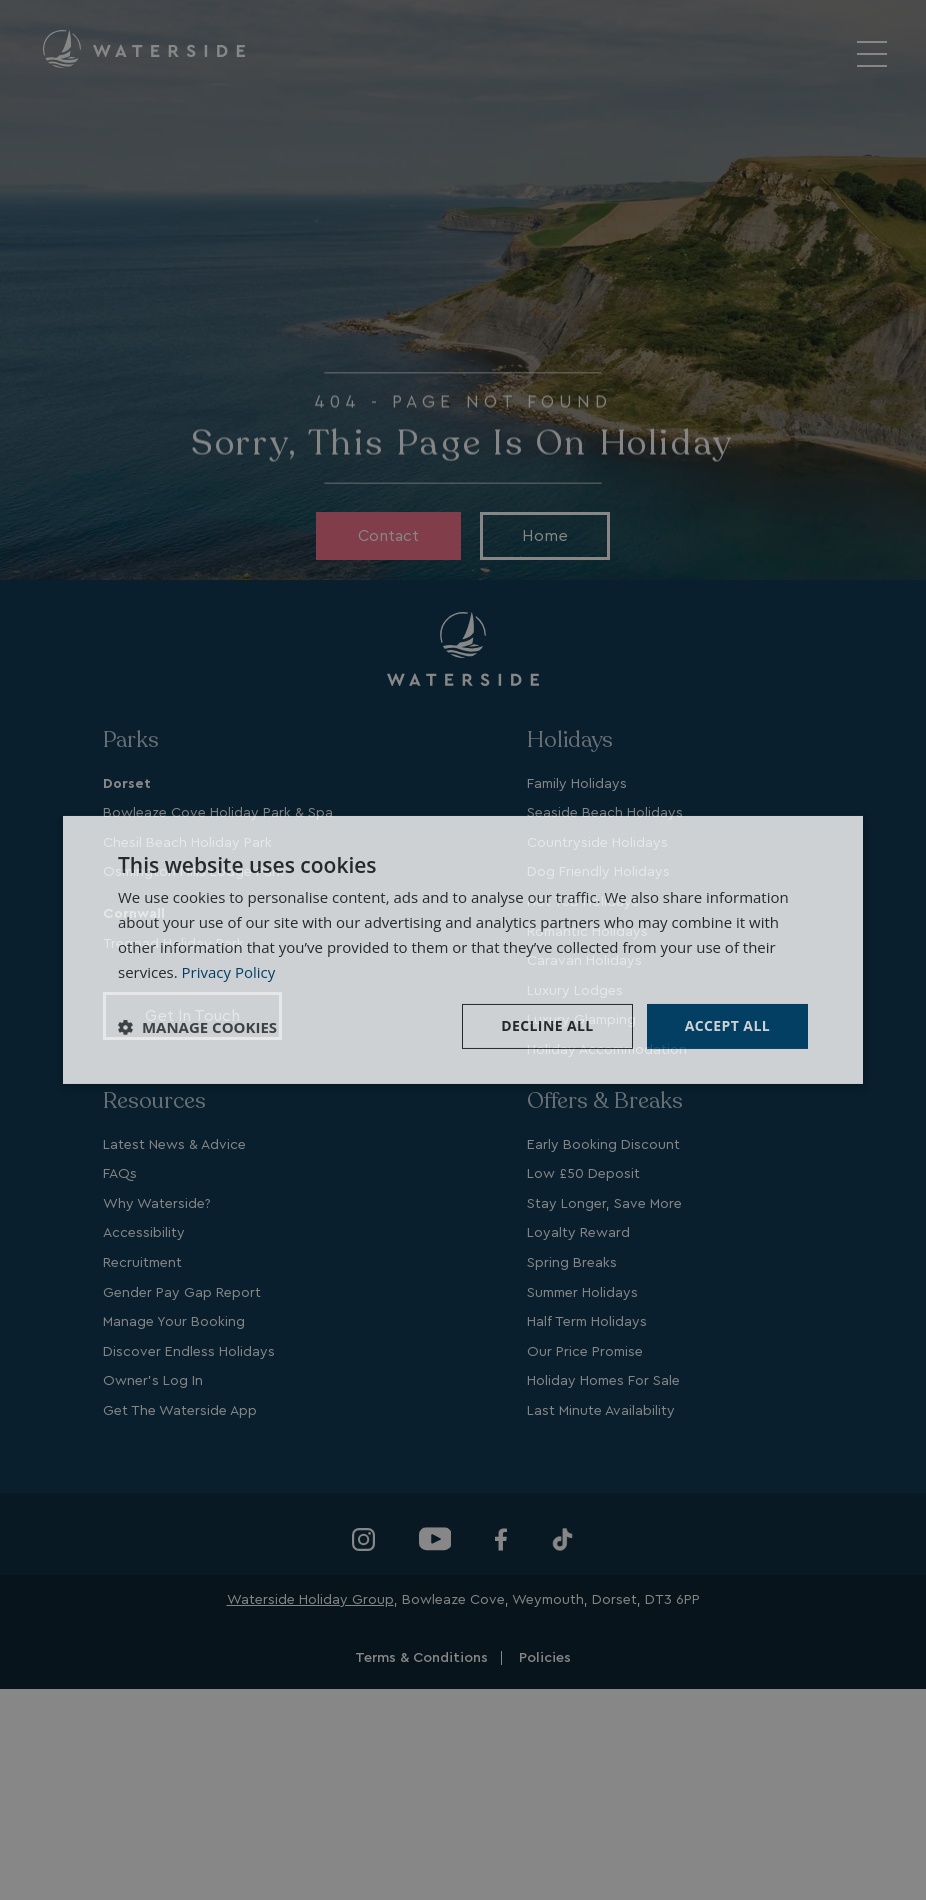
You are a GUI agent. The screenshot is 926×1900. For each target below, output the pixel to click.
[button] (197, 1027)
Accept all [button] (727, 1025)
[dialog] (463, 950)
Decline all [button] (547, 1025)
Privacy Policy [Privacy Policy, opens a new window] (229, 972)
